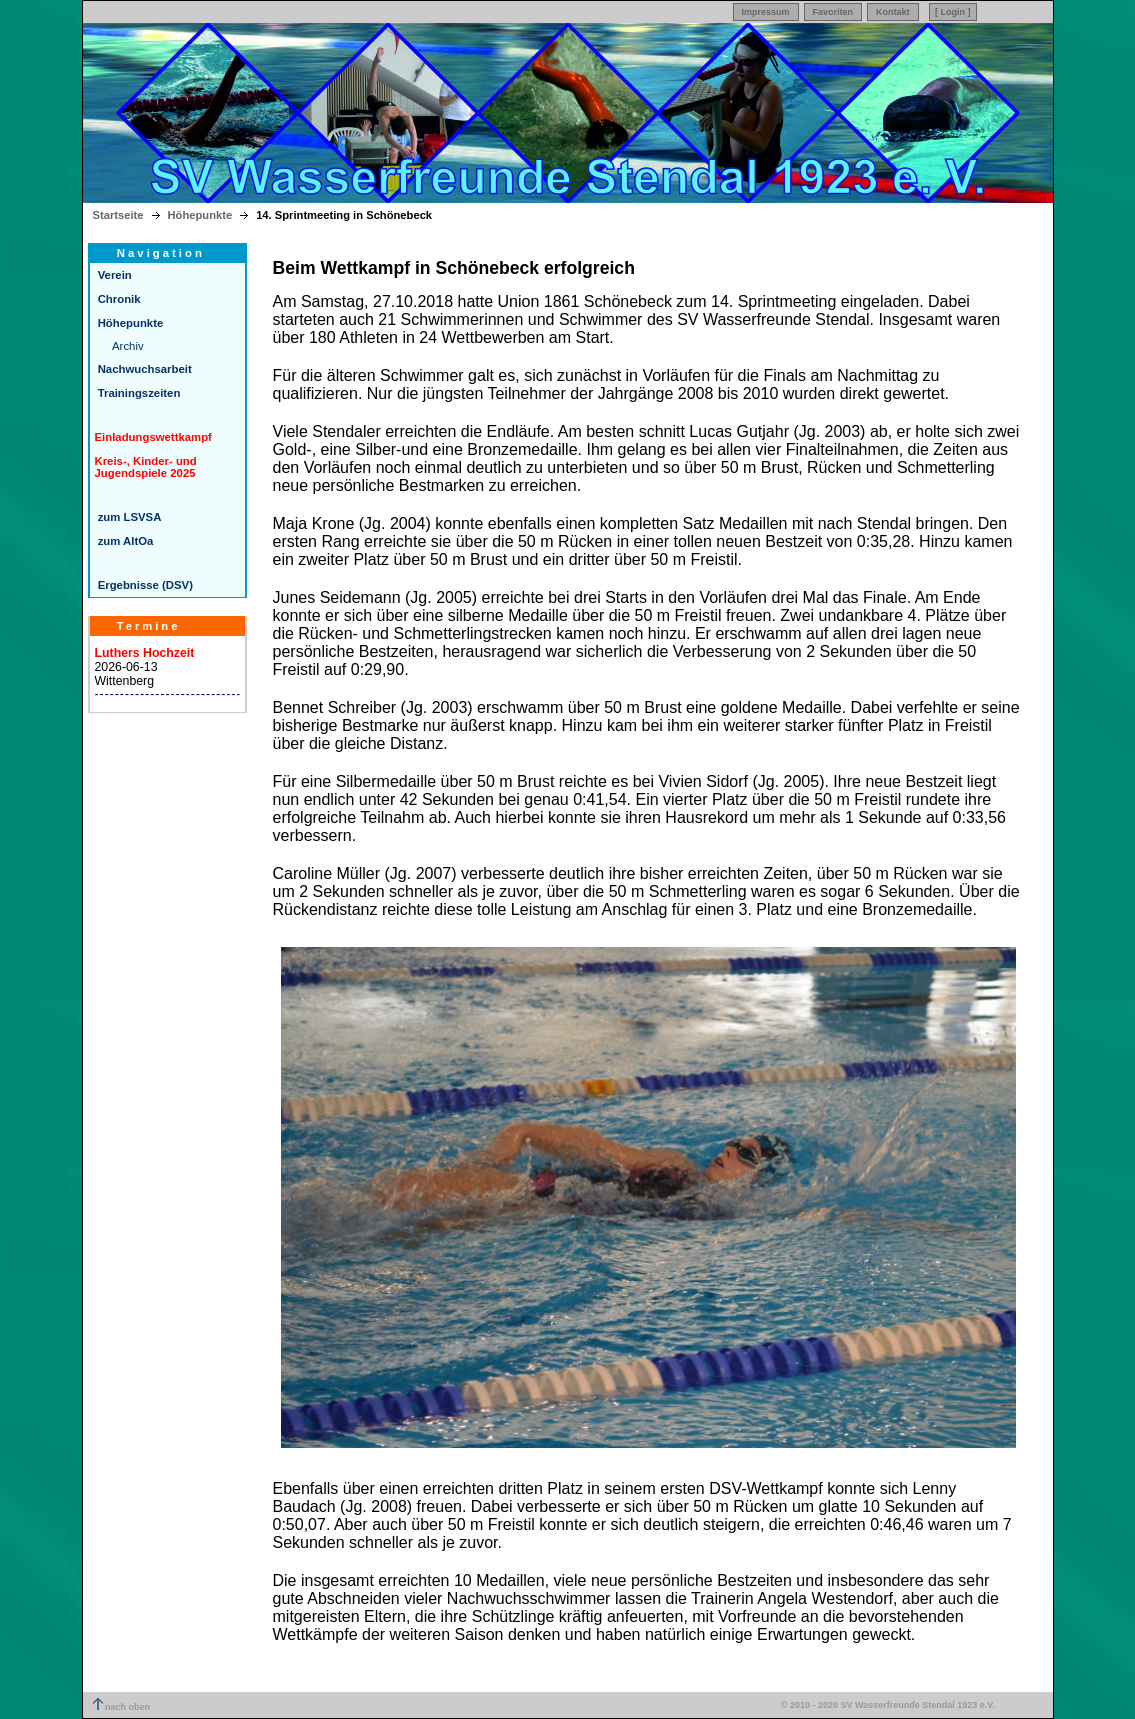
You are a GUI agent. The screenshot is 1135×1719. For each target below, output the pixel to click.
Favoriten (833, 12)
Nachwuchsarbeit (143, 369)
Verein (113, 275)
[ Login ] (953, 12)
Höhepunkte (200, 215)
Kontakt (893, 12)
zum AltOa (124, 541)
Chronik (118, 299)
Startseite (118, 215)
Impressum (766, 12)
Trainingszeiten (138, 393)
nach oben (122, 1707)
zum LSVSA (128, 517)
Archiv (127, 346)
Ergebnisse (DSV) (144, 585)
